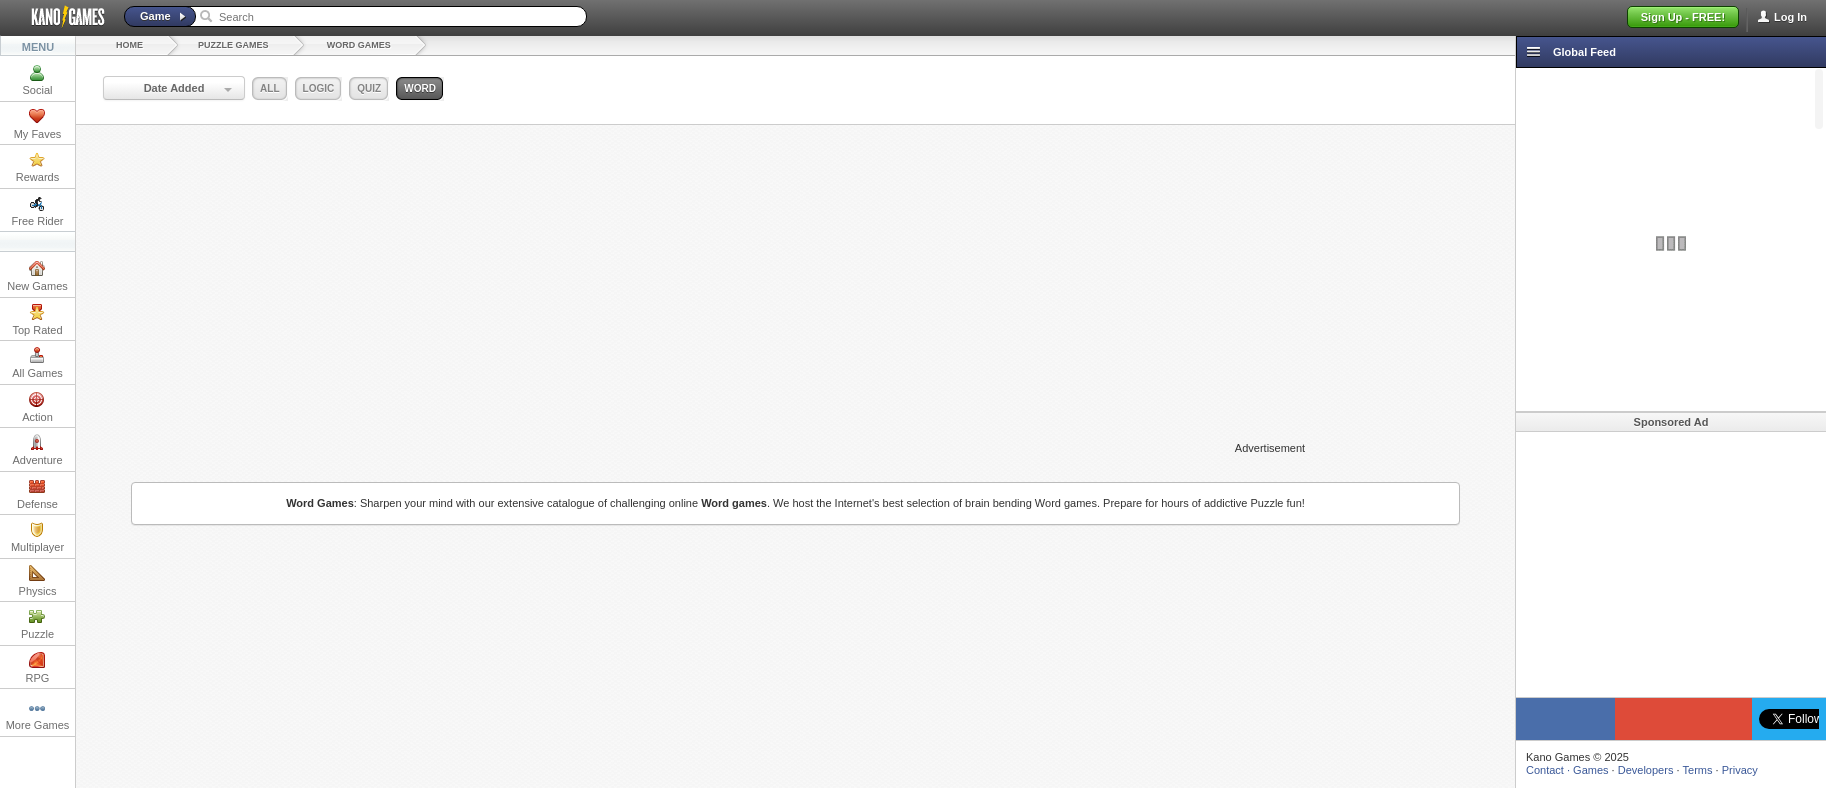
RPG (38, 668)
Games (1590, 770)
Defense (37, 494)
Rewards (37, 167)
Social (38, 80)
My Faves (38, 124)
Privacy (1740, 770)
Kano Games (60, 17)
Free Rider (38, 211)
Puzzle (37, 624)
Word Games (359, 45)
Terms (1698, 770)
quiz (369, 88)
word (420, 88)
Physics (38, 581)
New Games (37, 276)
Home (129, 45)
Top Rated (37, 320)
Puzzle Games (233, 45)
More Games (38, 715)
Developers (1646, 770)
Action (37, 407)
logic (319, 88)
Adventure (37, 450)
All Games (37, 363)
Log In (1790, 17)
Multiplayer (37, 537)
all (269, 88)
